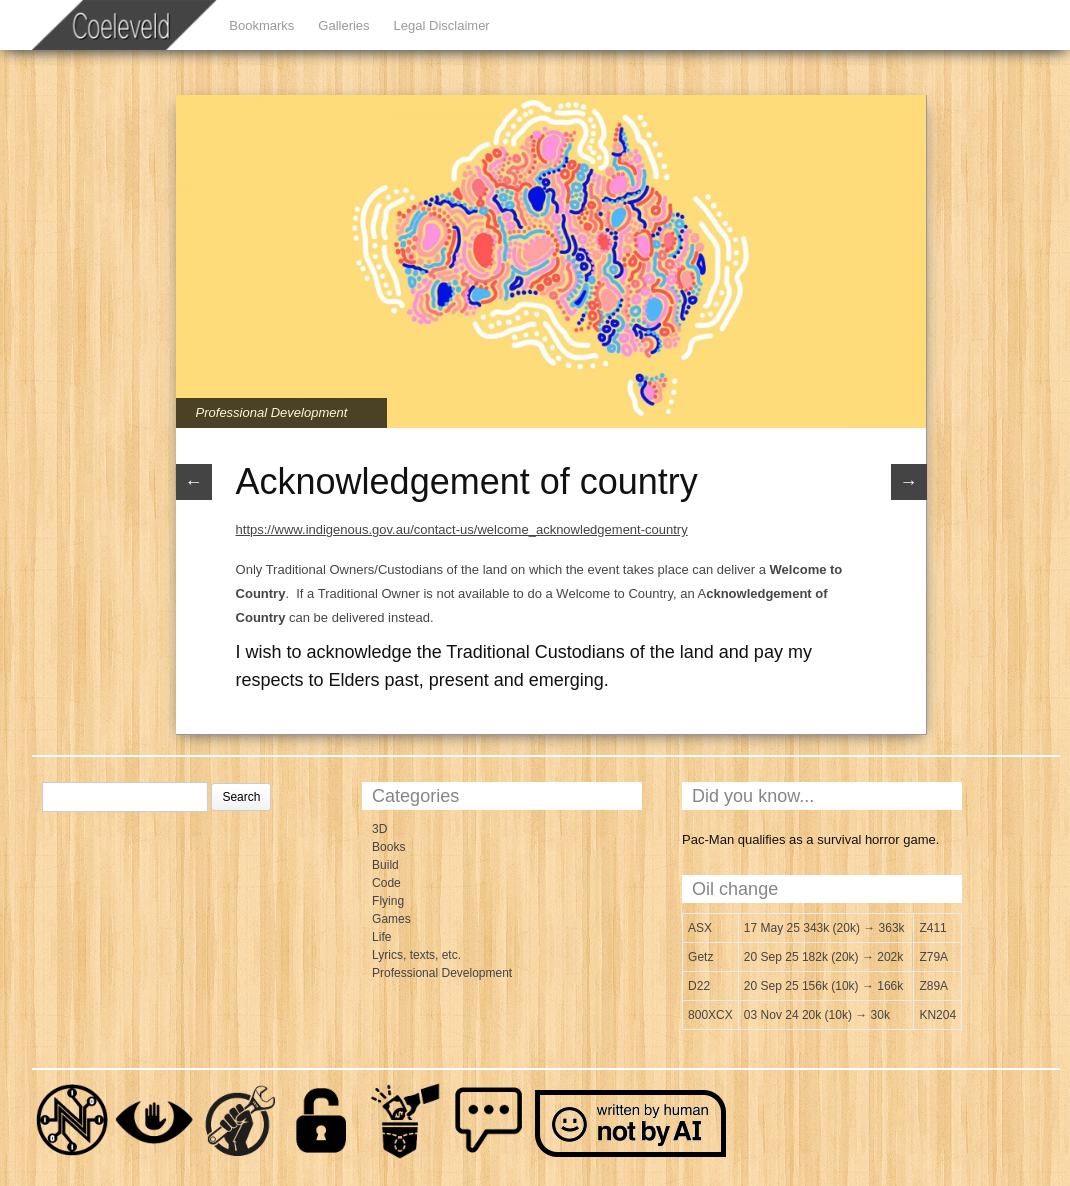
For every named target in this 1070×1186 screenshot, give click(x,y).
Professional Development (272, 412)
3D (379, 829)
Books (388, 847)
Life (381, 937)
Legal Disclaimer (442, 25)
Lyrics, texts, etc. (416, 955)
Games (391, 919)
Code (386, 883)
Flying (388, 901)
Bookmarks (261, 25)
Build (385, 865)
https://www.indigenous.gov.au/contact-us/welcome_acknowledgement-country (462, 529)
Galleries (343, 25)
